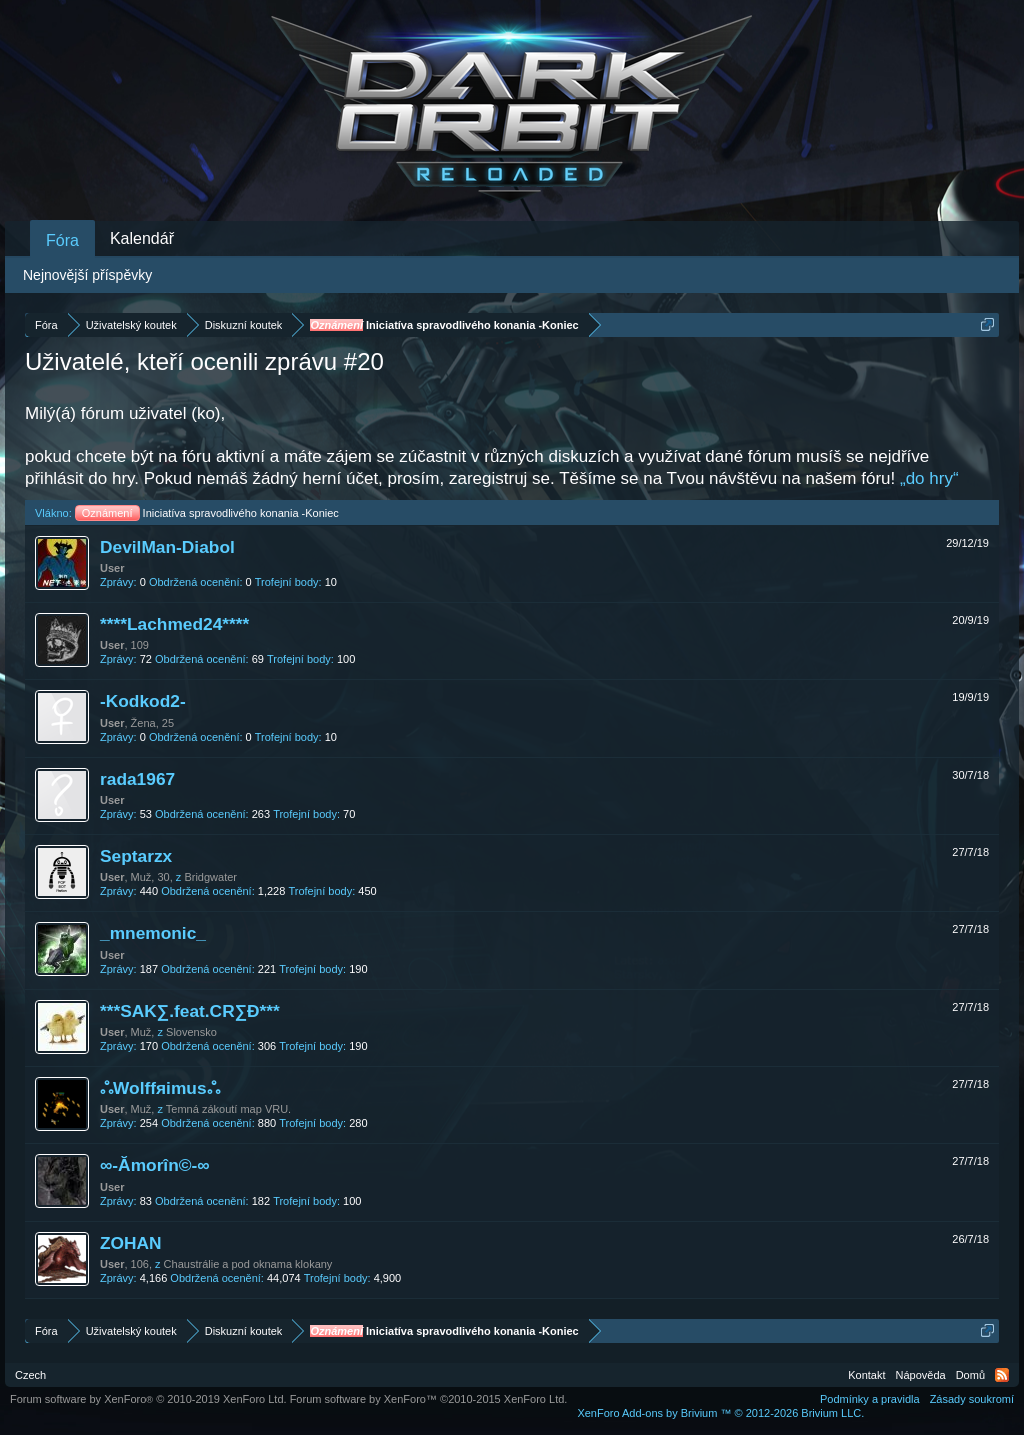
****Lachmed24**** (174, 624)
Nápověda (921, 1375)
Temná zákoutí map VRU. (228, 1109)
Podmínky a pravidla (870, 1399)
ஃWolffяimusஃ (160, 1088)
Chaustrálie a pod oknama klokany (248, 1264)
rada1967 (137, 779)
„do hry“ (929, 478)
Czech (30, 1375)
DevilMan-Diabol (167, 547)
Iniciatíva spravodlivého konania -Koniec (207, 513)
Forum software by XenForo (148, 1399)
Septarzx (136, 856)
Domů (970, 1375)
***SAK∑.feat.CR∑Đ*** (190, 1011)
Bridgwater (210, 877)
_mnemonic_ (153, 933)
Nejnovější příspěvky (87, 275)
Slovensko (191, 1032)
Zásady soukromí (972, 1399)
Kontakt (866, 1375)
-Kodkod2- (143, 701)
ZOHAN (131, 1243)
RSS (1002, 1375)
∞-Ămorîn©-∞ (155, 1165)
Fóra (62, 240)
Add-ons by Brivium (720, 1413)
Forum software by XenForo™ (429, 1399)
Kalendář (142, 238)
